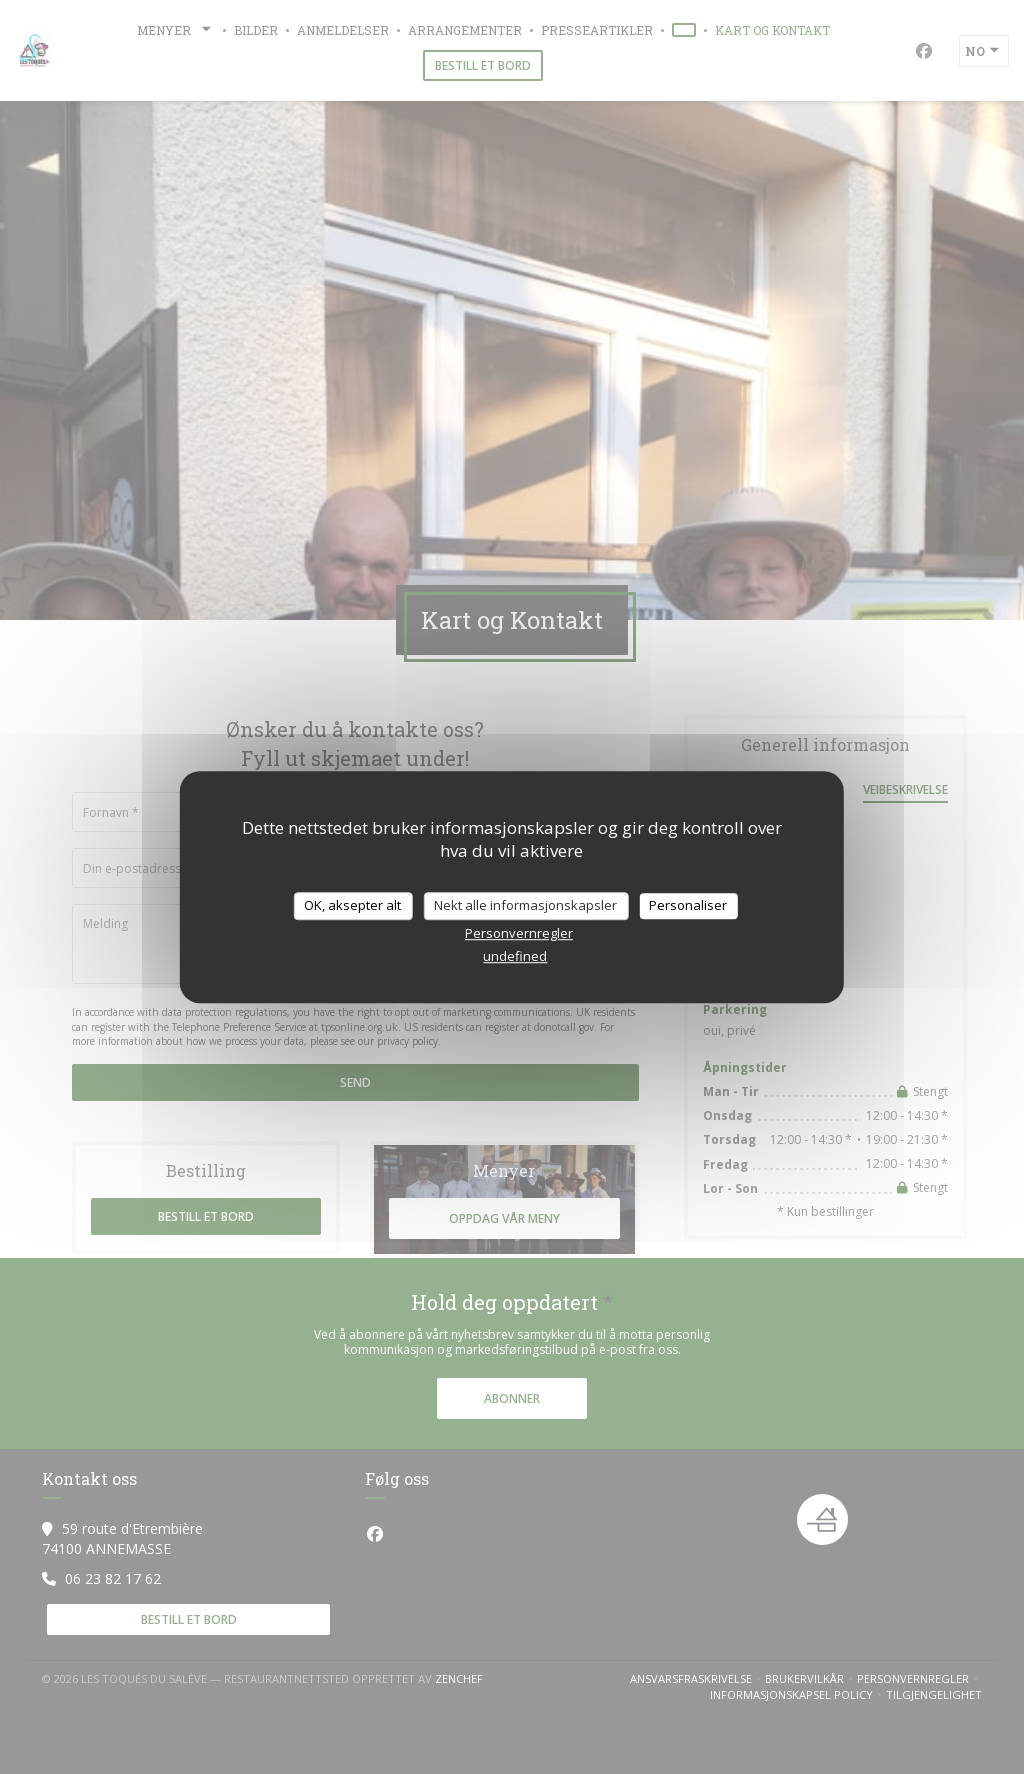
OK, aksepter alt (352, 905)
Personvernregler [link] (519, 933)
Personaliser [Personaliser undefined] (688, 905)
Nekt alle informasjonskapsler (525, 905)
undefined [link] (515, 956)
